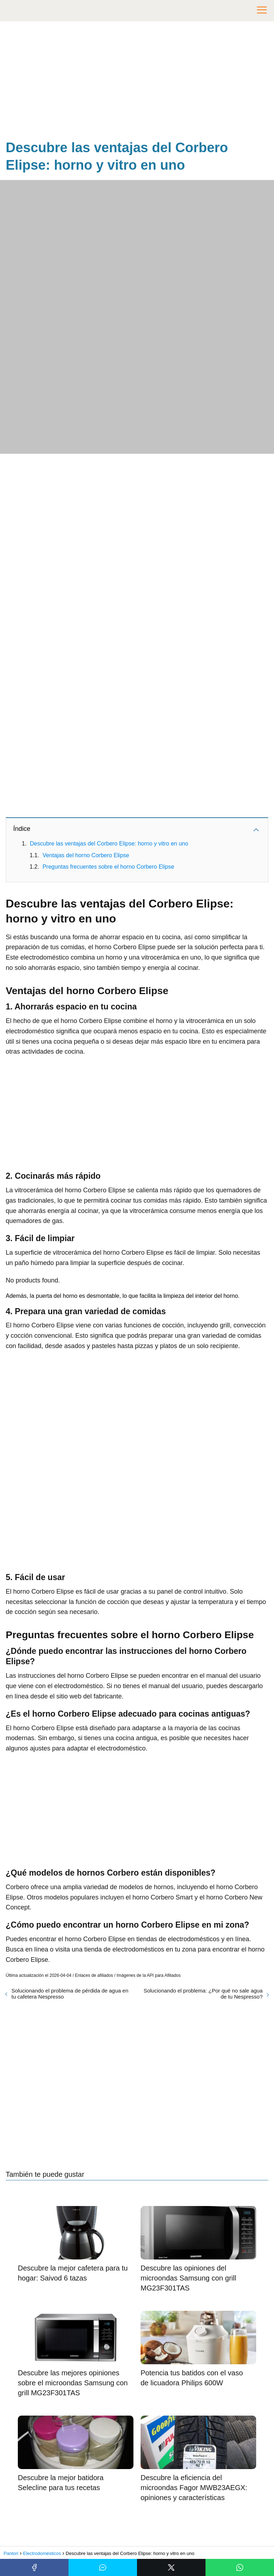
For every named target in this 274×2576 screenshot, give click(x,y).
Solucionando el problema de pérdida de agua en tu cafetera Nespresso (69, 1994)
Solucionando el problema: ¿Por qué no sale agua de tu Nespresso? (203, 1994)
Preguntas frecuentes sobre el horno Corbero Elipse (108, 867)
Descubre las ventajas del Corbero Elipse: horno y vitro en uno (109, 843)
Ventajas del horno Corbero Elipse (85, 855)
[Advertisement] (137, 82)
